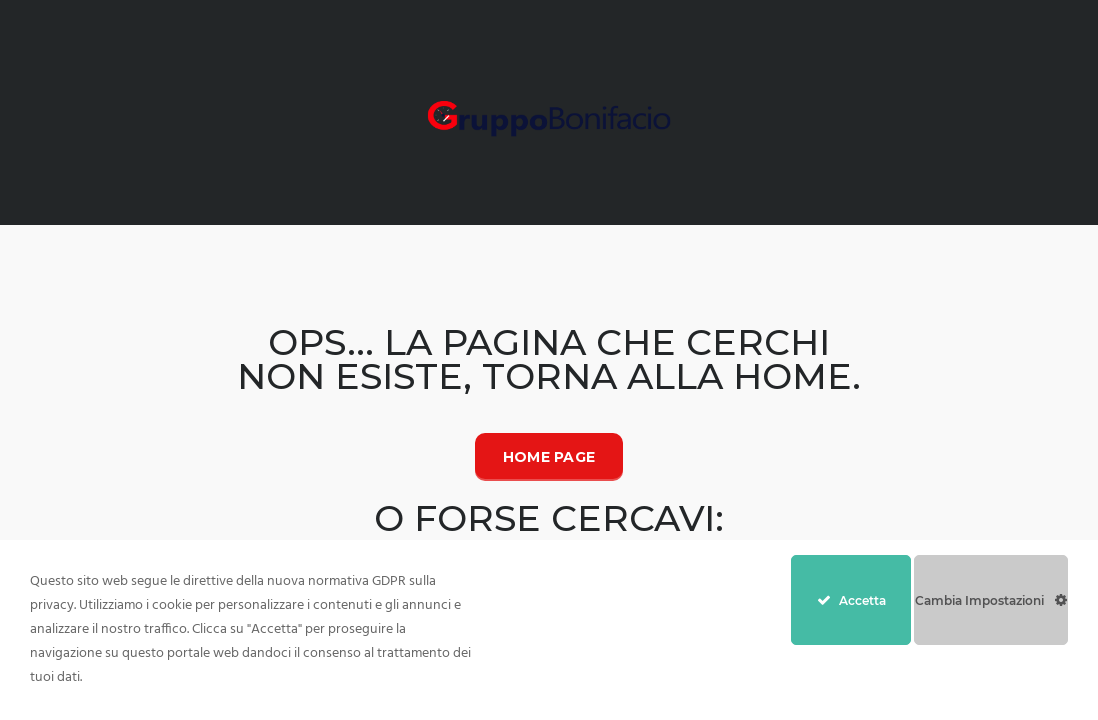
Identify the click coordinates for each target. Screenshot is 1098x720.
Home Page (549, 457)
